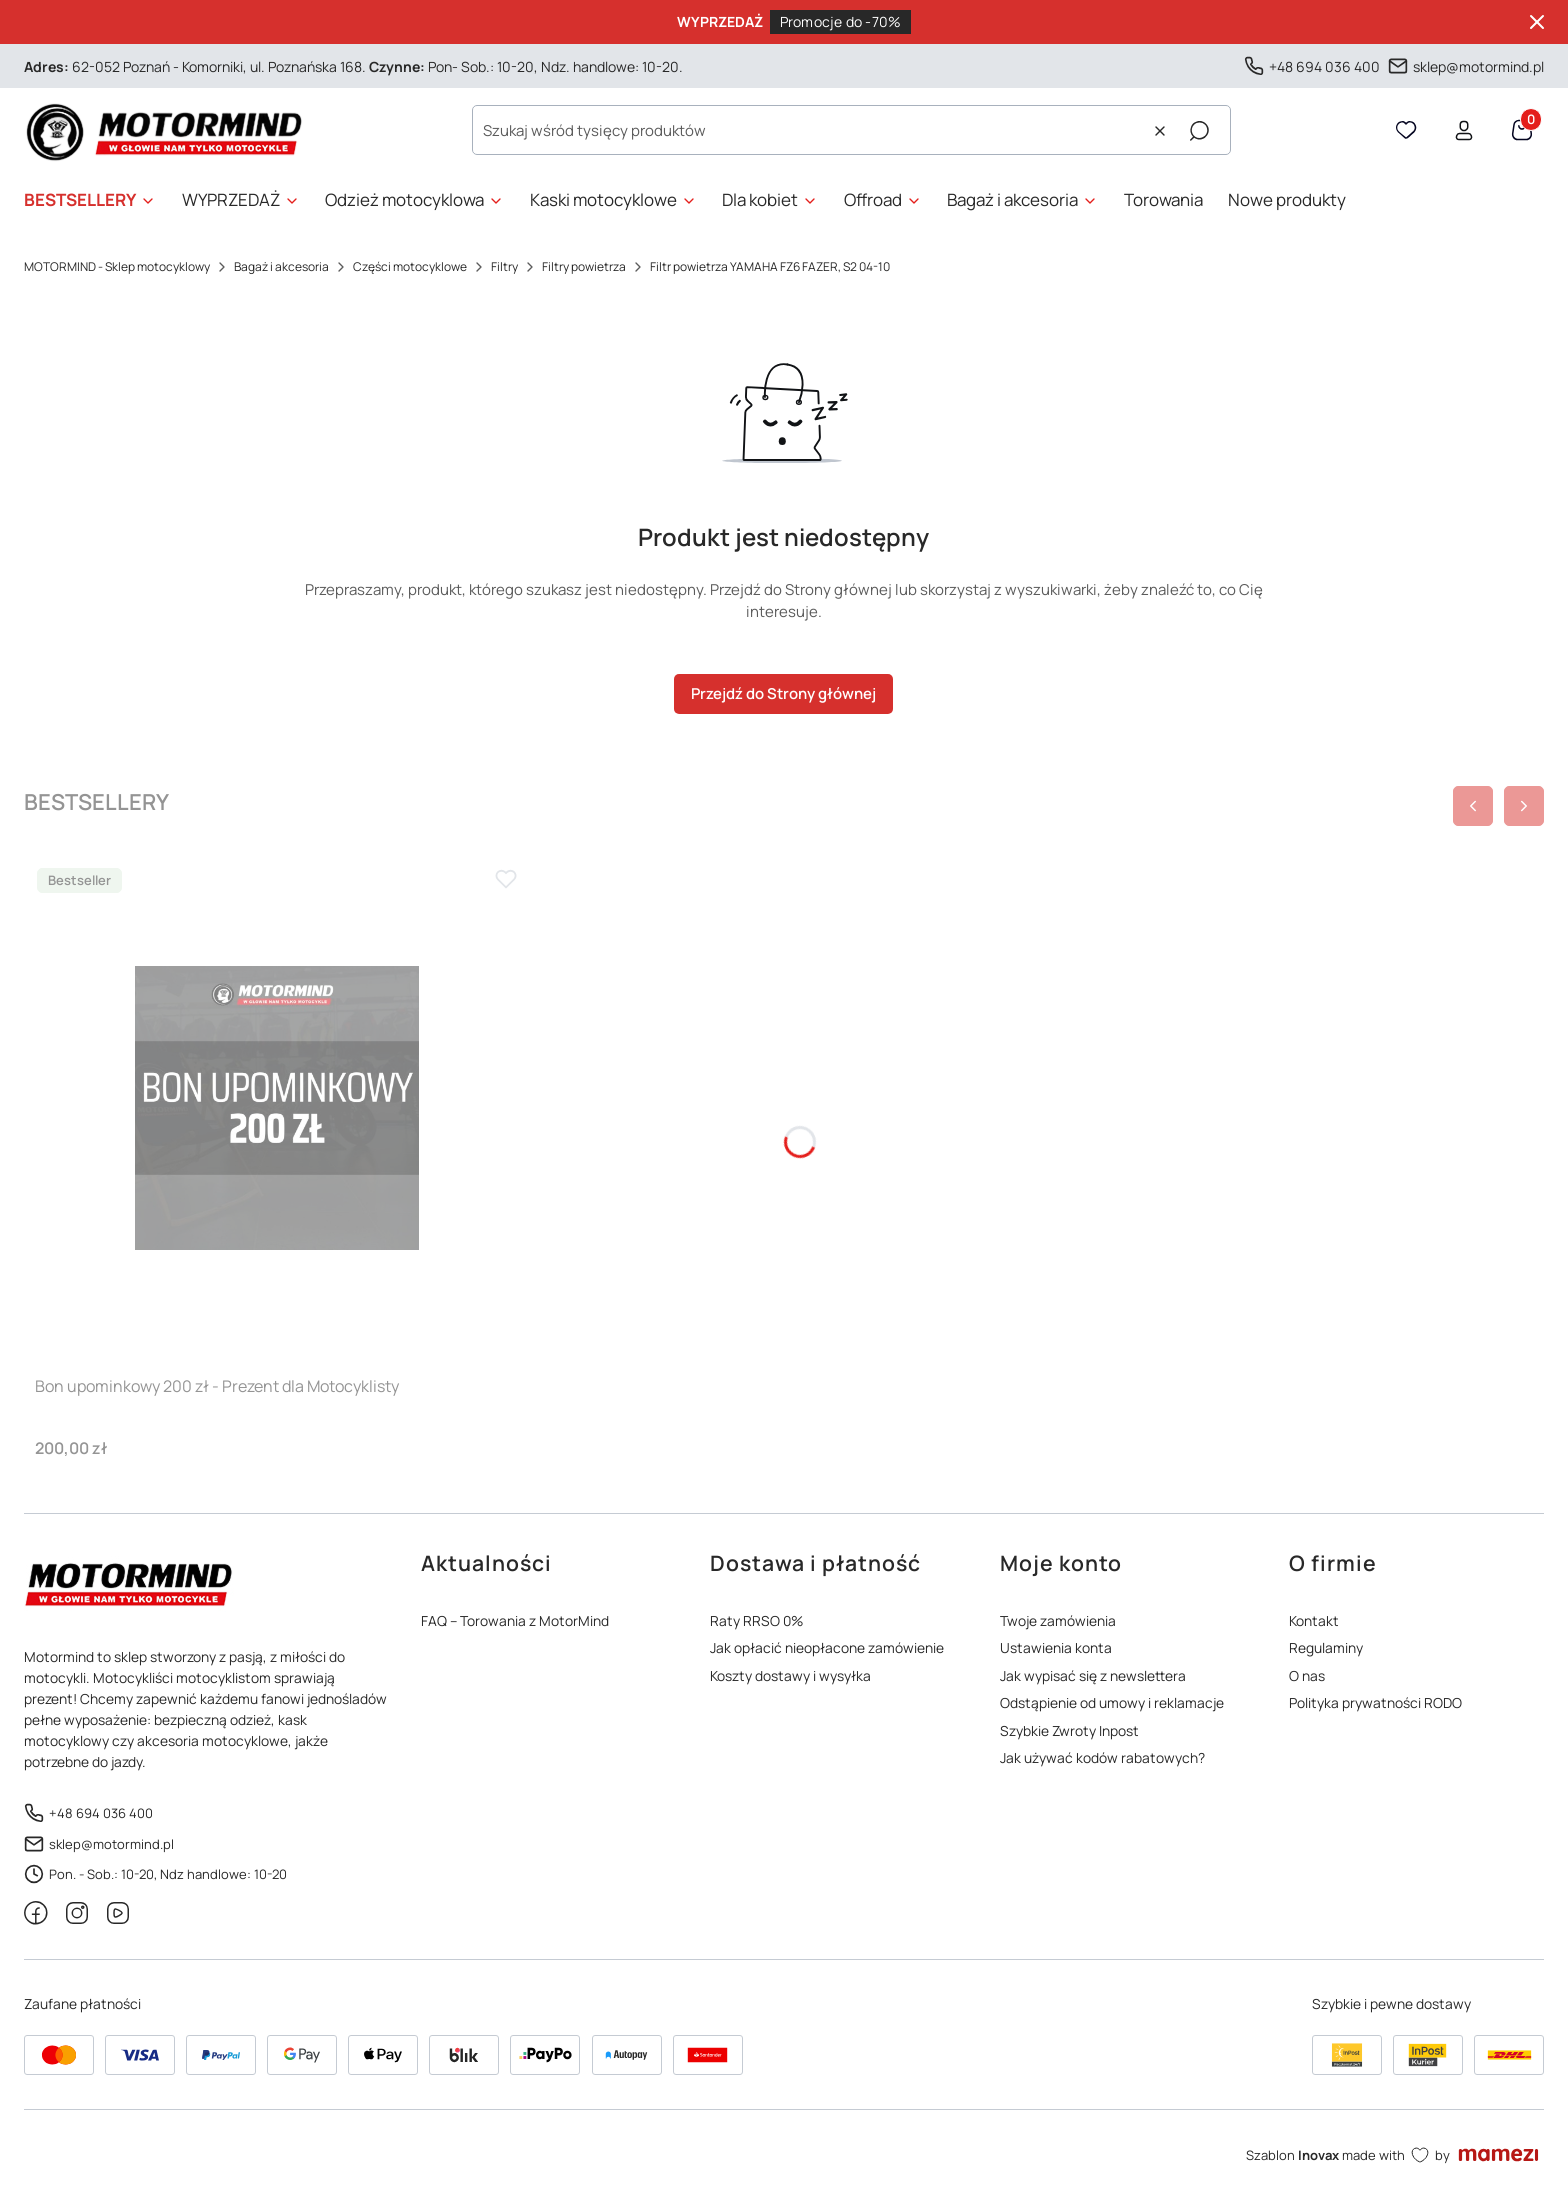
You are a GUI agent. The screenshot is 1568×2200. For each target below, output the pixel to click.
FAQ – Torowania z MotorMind (515, 1620)
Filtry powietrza (584, 266)
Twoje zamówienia (1058, 1620)
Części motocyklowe (410, 266)
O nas (1307, 1675)
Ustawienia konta (1056, 1647)
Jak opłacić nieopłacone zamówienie (827, 1647)
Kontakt (1314, 1620)
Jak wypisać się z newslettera (1093, 1675)
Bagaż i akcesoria (281, 266)
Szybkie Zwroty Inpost (1069, 1730)
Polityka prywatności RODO (1375, 1702)
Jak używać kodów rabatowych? (1102, 1757)
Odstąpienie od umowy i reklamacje (1112, 1702)
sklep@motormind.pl (1478, 66)
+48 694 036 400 (1324, 66)
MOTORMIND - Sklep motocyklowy (117, 266)
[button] (1199, 131)
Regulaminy (1326, 1647)
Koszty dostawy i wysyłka (790, 1675)
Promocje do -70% (841, 21)
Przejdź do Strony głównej (783, 693)
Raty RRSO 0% (756, 1620)
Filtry (504, 266)
